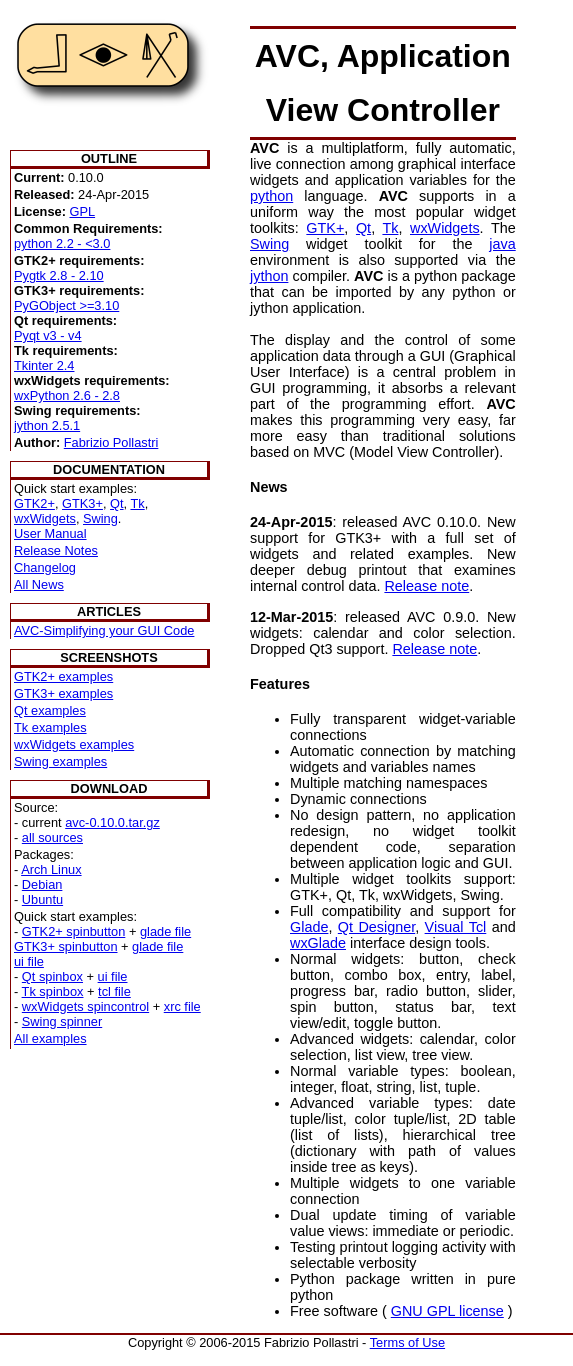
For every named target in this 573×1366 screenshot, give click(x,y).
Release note (426, 586)
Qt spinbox (52, 976)
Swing (100, 518)
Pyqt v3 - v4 (48, 335)
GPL (82, 211)
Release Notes (56, 550)
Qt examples (50, 710)
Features (280, 684)
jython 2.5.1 (47, 425)
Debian (42, 884)
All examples (50, 1038)
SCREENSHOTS (108, 657)
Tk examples (50, 727)
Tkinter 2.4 (44, 365)
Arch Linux (51, 869)
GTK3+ (82, 503)
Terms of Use (407, 1342)
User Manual (50, 533)
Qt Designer (376, 927)
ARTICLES (109, 611)
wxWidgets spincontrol (85, 1006)
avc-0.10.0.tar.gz (112, 822)
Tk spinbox (53, 991)
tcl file (114, 991)
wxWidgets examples (74, 744)
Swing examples (60, 761)
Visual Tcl (456, 927)
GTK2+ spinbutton (74, 931)
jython (269, 276)
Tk (137, 503)
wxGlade (318, 943)
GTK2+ (34, 503)
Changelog (45, 567)
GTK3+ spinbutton (66, 946)
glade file (165, 931)
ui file (29, 961)
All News (39, 584)
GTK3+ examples (63, 693)
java (502, 244)
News (269, 487)
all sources (52, 837)
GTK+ (325, 228)
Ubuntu (42, 899)
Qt (117, 503)
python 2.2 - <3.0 (62, 243)
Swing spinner (62, 1021)
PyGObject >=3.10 (66, 305)
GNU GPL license (447, 1311)
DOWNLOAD (109, 788)
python (271, 196)
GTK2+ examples (63, 676)
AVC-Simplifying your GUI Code (104, 630)
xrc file (182, 1006)
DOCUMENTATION (109, 469)
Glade (309, 927)
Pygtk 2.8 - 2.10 (59, 275)
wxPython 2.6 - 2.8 (67, 395)
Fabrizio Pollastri (111, 442)
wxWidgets (45, 518)
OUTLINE (109, 158)
